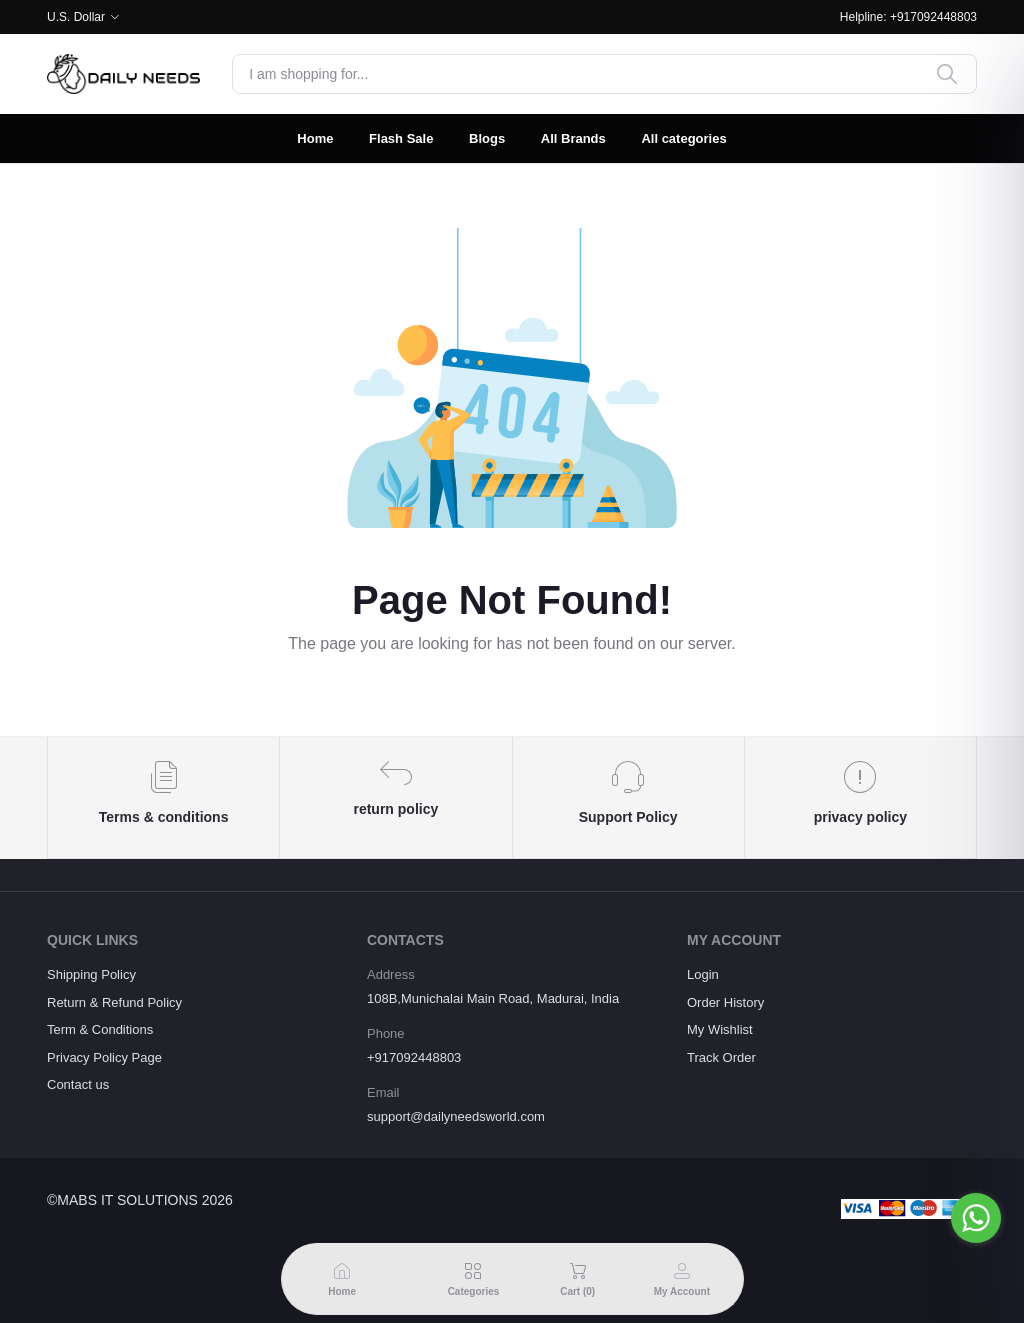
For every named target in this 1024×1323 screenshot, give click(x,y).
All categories (683, 138)
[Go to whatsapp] (976, 1218)
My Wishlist (720, 1029)
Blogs (487, 138)
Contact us (78, 1084)
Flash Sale (401, 138)
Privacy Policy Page (104, 1057)
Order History (725, 1002)
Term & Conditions (100, 1029)
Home (315, 138)
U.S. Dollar (76, 17)
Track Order (721, 1057)
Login (703, 974)
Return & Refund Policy (114, 1002)
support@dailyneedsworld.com (456, 1116)
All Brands (573, 138)
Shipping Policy (91, 974)
